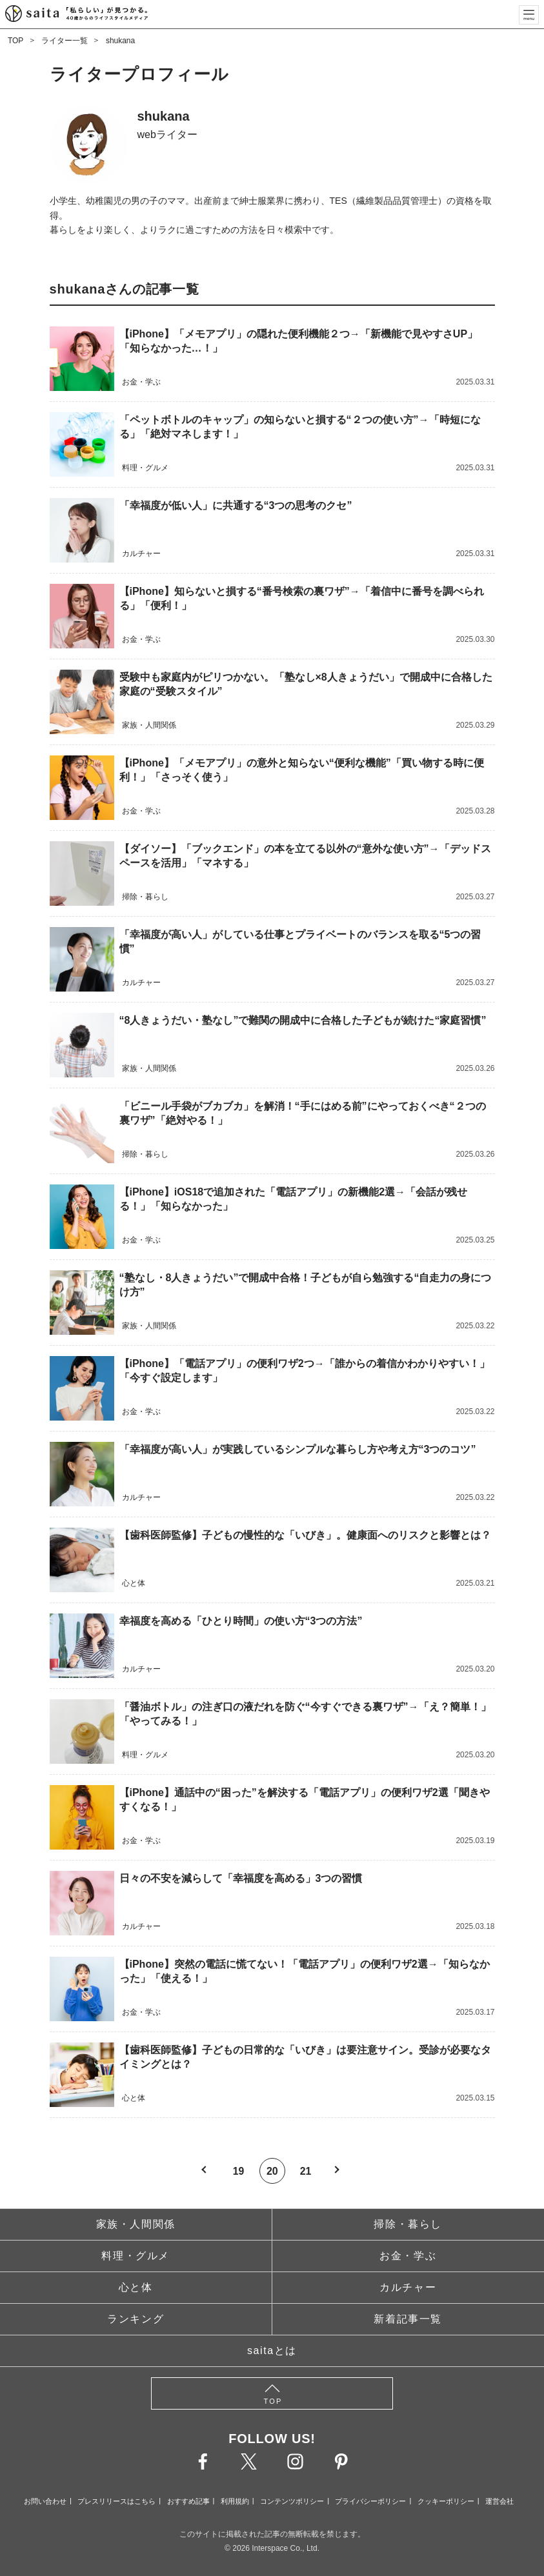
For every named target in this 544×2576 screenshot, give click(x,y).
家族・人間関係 (136, 2224)
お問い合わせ (45, 2501)
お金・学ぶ (407, 2255)
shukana (120, 40)
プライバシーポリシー (370, 2501)
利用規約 (235, 2501)
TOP (15, 40)
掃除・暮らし (408, 2224)
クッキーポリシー (446, 2501)
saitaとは (272, 2350)
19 (238, 2170)
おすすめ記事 (188, 2501)
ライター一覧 (64, 40)
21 (306, 2170)
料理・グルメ (135, 2255)
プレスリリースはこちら (116, 2501)
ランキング (135, 2318)
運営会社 (499, 2501)
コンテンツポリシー (292, 2501)
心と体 (136, 2287)
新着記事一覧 (408, 2318)
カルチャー (407, 2287)
